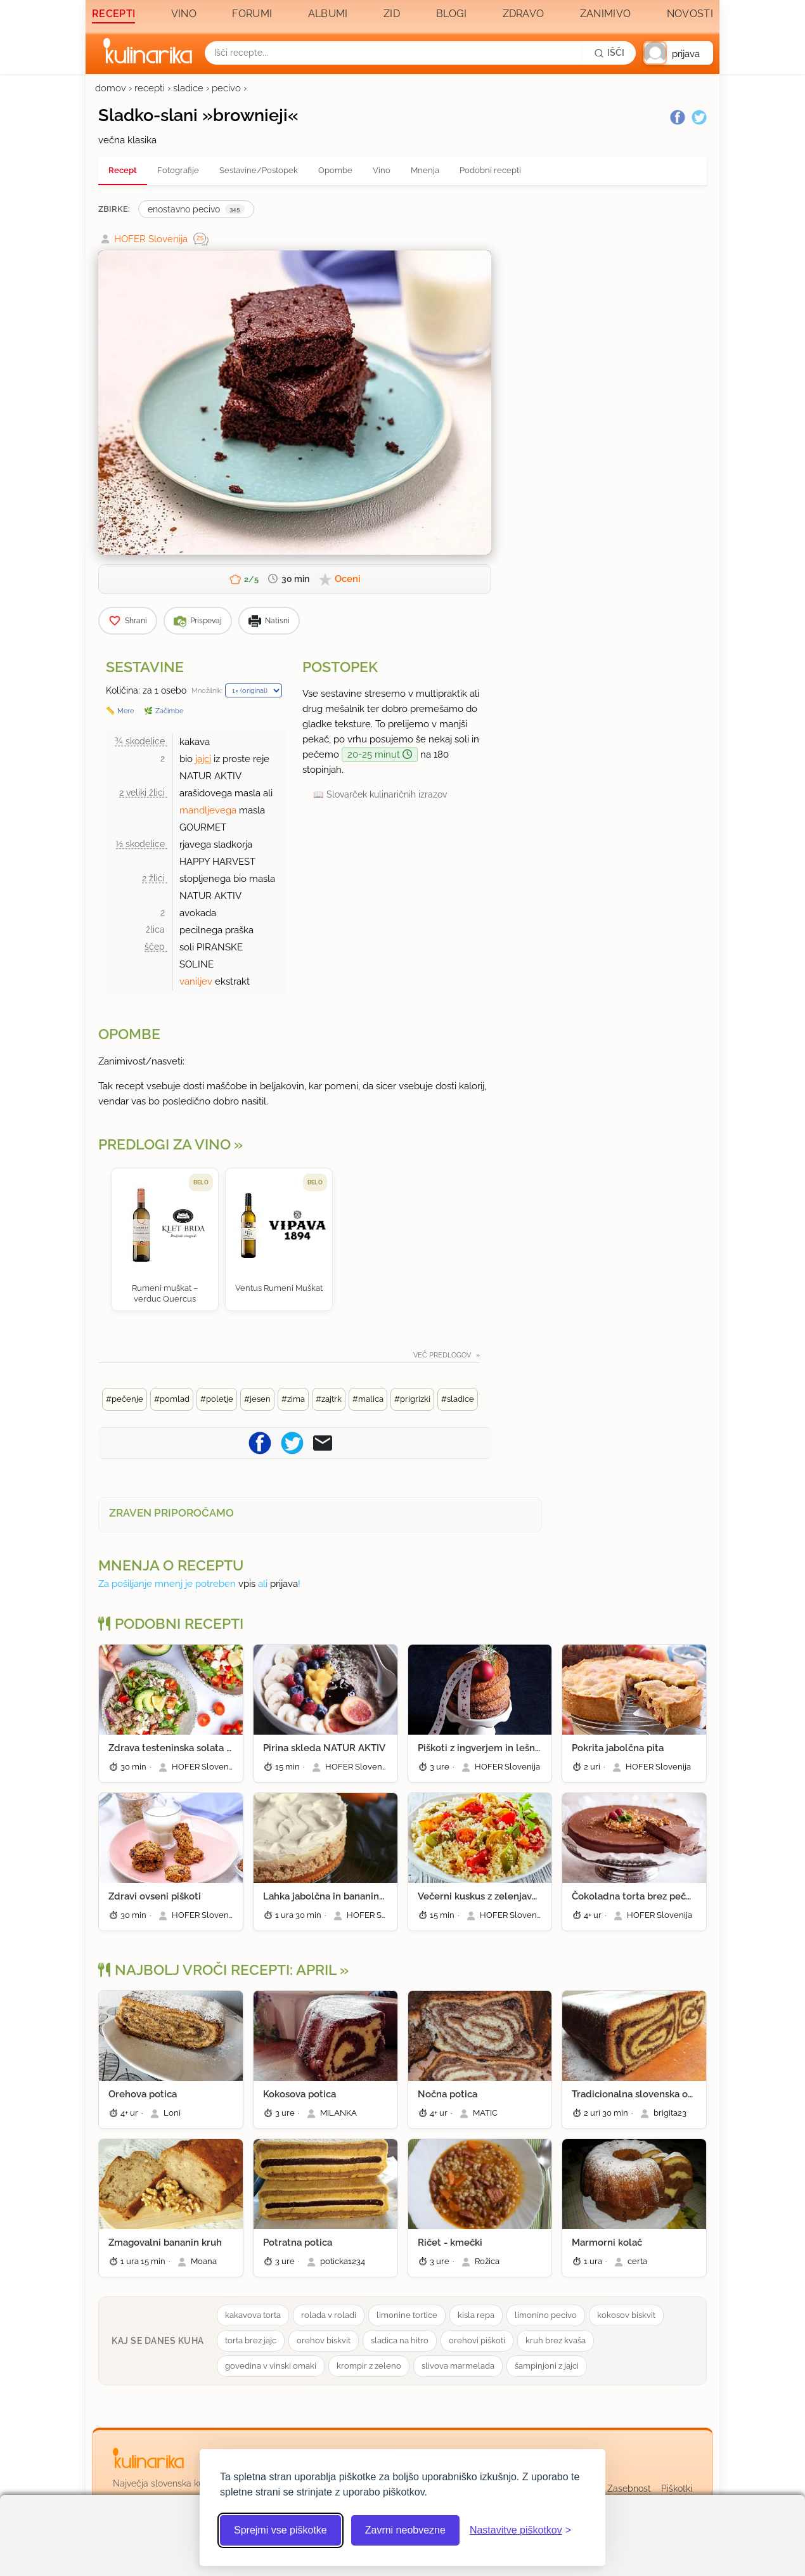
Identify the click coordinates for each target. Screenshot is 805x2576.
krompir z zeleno (369, 2366)
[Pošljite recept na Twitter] (292, 1442)
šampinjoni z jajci (547, 2366)
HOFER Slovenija (151, 239)
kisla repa (476, 2315)
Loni (172, 2113)
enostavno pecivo (196, 209)
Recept (122, 170)
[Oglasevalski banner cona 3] (605, 381)
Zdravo (523, 14)
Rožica (487, 2261)
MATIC (485, 2113)
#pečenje (124, 1399)
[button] (678, 53)
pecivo (226, 88)
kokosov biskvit (626, 2315)
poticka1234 (342, 2261)
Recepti (113, 14)
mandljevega (207, 810)
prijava (284, 1583)
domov (110, 88)
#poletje (216, 1399)
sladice (188, 88)
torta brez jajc (250, 2340)
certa (637, 2261)
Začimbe (169, 710)
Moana (204, 2261)
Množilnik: (206, 690)
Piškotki (676, 2488)
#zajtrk (329, 1399)
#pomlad (172, 1399)
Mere (125, 710)
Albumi (328, 14)
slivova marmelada (458, 2366)
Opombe (335, 170)
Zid (391, 14)
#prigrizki (412, 1399)
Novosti (690, 14)
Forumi (252, 14)
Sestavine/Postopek (258, 170)
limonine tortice (407, 2315)
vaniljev (195, 981)
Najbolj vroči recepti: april (217, 1970)
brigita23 (670, 2113)
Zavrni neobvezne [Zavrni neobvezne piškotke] (405, 2530)
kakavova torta (253, 2315)
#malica (367, 1399)
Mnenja (425, 170)
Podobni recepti (490, 170)
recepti (149, 88)
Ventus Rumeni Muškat (279, 1288)
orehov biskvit (324, 2340)
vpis (246, 1583)
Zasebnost (629, 2488)
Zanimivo (605, 14)
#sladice (457, 1399)
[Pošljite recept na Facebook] (259, 1442)
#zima (293, 1399)
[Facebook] (677, 117)
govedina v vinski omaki (270, 2366)
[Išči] (609, 52)
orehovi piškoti (477, 2340)
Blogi (451, 14)
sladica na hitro (399, 2340)
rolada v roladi (328, 2315)
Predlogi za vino (164, 1144)
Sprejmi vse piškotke (280, 2530)
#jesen (257, 1399)
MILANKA (338, 2113)
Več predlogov (443, 1354)
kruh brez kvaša (555, 2340)
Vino (183, 14)
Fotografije (178, 170)
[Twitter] (699, 117)
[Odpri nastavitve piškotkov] (520, 2530)
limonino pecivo (546, 2315)
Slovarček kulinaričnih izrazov (386, 794)
